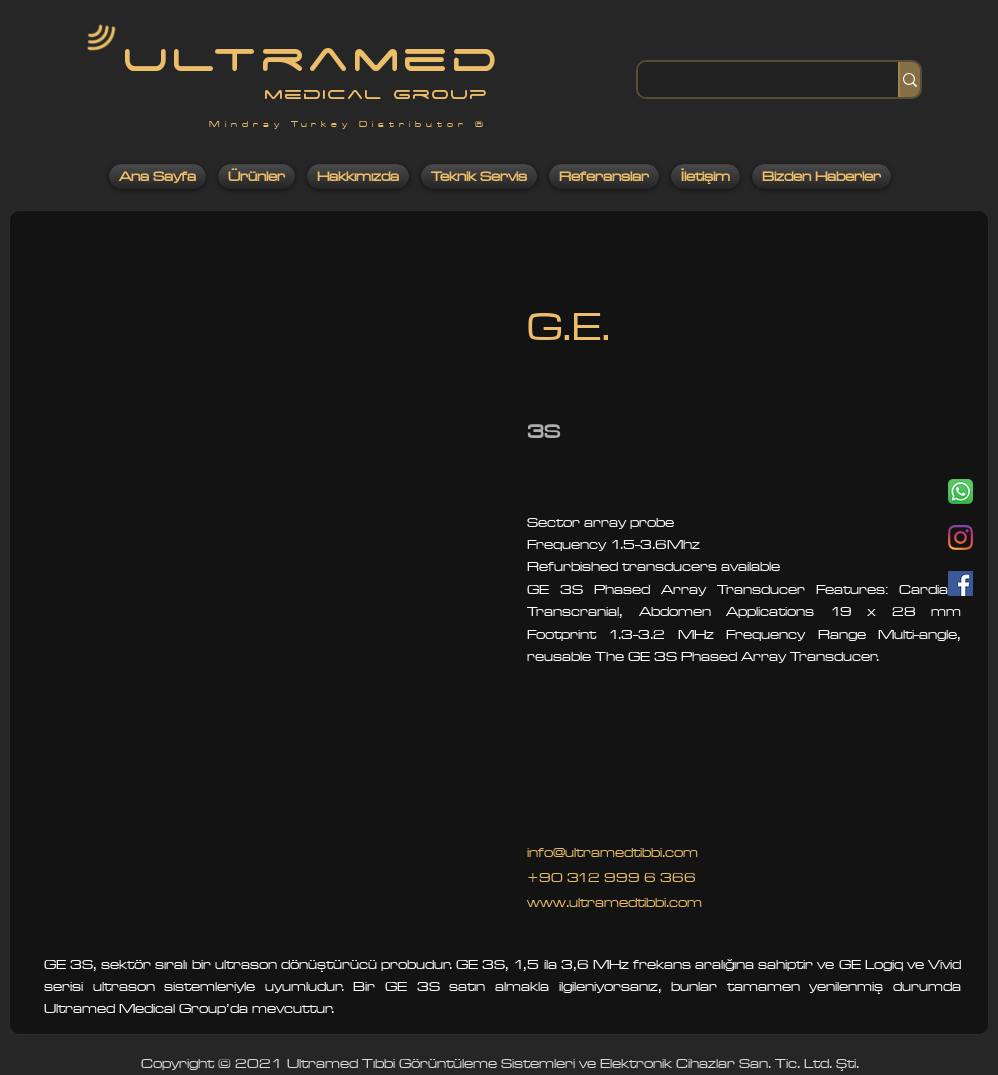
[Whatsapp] (960, 491)
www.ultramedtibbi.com (614, 902)
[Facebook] (960, 583)
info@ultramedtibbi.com (612, 852)
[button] (268, 634)
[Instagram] (960, 537)
